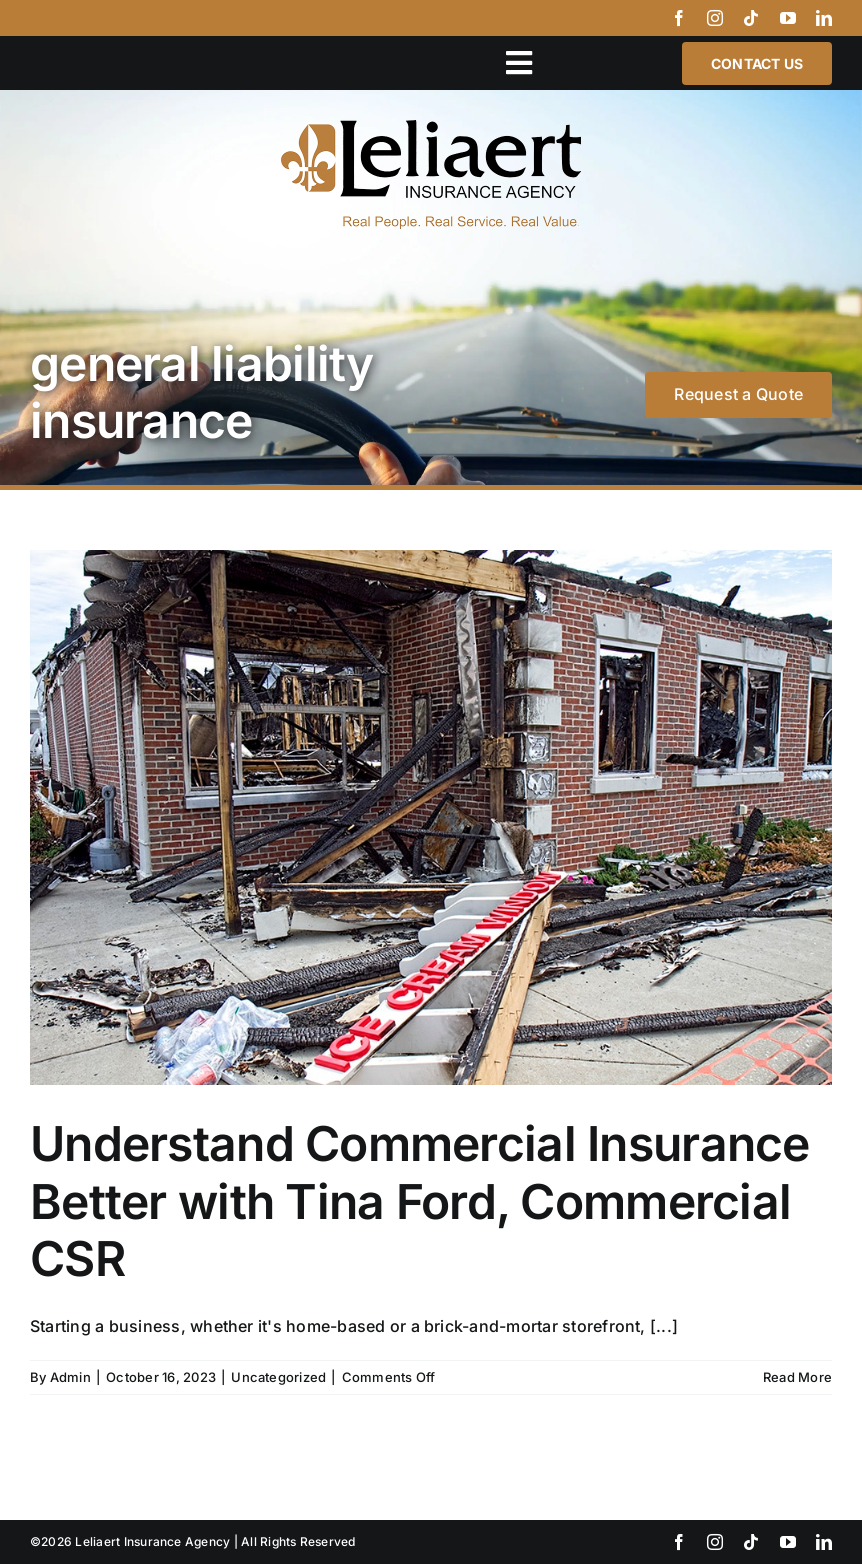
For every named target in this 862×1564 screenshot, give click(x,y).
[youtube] (788, 18)
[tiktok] (751, 18)
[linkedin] (824, 18)
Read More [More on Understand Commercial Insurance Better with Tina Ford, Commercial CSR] (797, 1377)
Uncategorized (278, 1377)
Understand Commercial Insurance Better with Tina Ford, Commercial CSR (420, 1201)
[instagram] (715, 18)
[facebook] (679, 18)
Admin (70, 1377)
